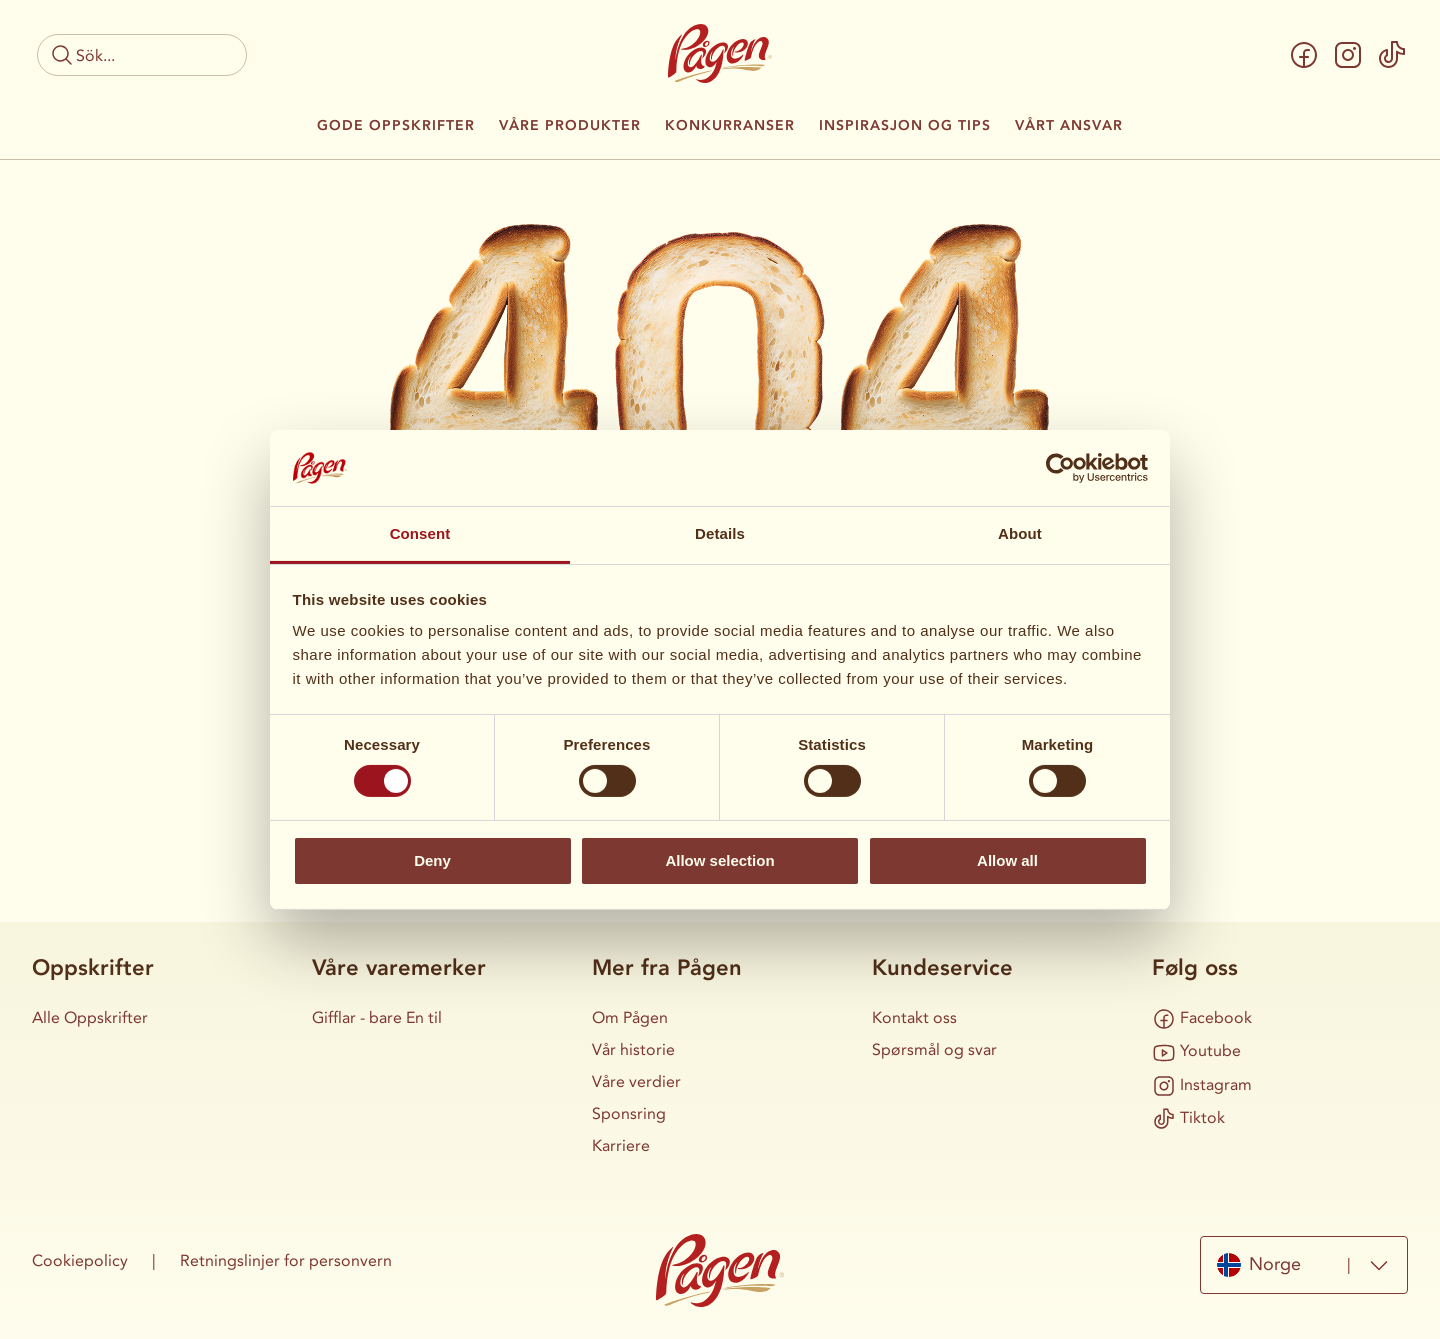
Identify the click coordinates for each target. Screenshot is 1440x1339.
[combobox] (1304, 1265)
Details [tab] (720, 533)
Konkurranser (730, 126)
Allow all (1007, 860)
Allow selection (719, 860)
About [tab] (1020, 533)
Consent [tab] (420, 533)
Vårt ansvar (1069, 126)
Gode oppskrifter (396, 126)
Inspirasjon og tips (905, 126)
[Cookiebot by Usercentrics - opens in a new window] (1060, 468)
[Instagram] (1348, 55)
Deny (432, 860)
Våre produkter (570, 126)
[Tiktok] (1392, 55)
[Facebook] (1304, 55)
